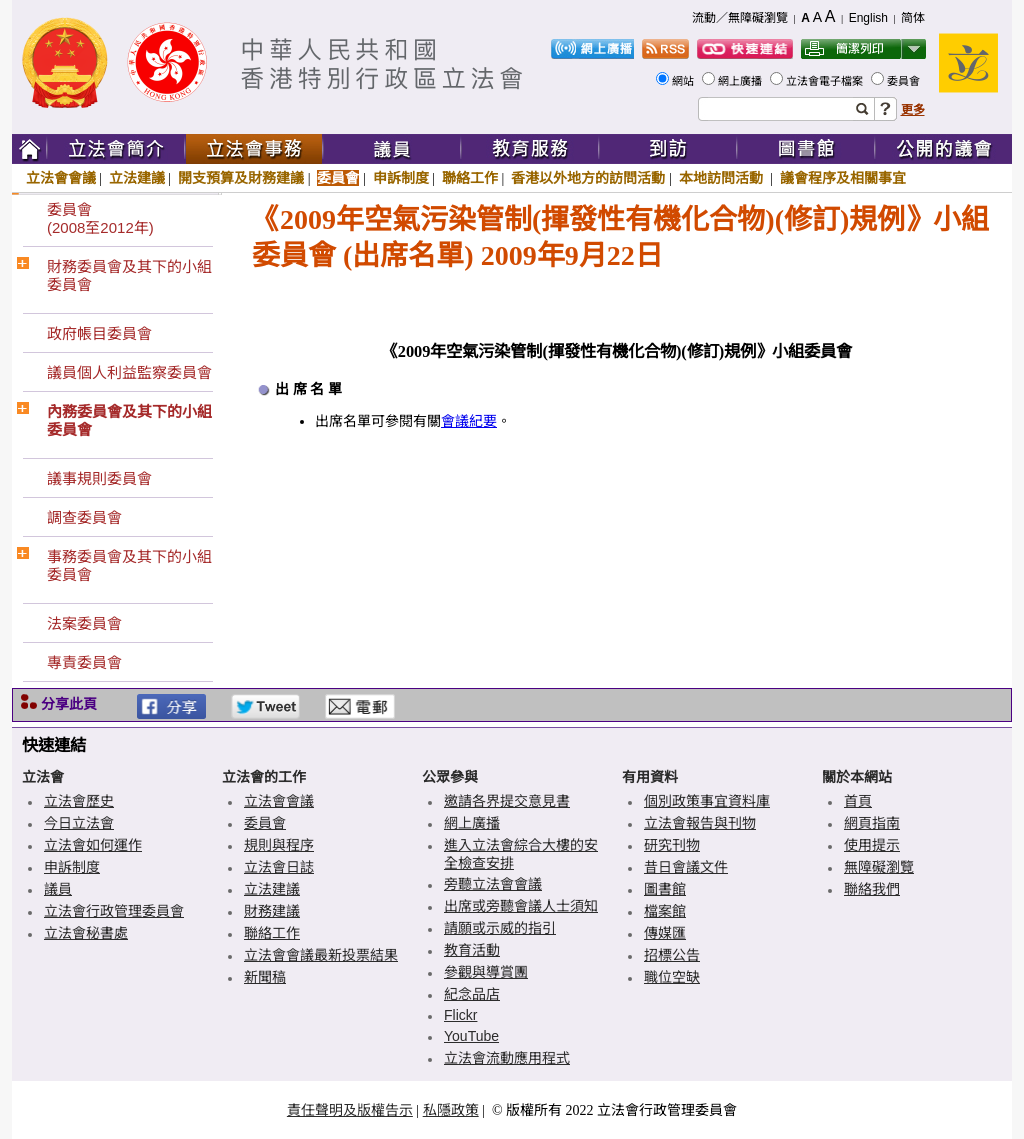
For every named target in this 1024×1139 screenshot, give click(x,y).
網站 (684, 81)
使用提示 (872, 845)
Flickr (460, 1015)
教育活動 (472, 950)
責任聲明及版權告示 (350, 1110)
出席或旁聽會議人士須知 (521, 906)
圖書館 (665, 889)
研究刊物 (672, 845)
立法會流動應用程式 (507, 1058)
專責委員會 (84, 662)
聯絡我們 (872, 889)
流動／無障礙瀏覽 (740, 18)
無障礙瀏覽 (879, 867)
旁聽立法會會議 (493, 884)
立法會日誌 (279, 867)
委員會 (905, 81)
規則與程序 (279, 845)
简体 (913, 18)
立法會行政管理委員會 (114, 911)
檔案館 (665, 911)
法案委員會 (84, 623)
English (868, 18)
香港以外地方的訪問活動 (588, 178)
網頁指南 (872, 823)
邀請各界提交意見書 (507, 801)
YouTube (471, 1036)
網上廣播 (741, 81)
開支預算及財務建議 (241, 178)
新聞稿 (265, 977)
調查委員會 (84, 517)
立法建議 (137, 178)
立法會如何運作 (93, 845)
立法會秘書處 (86, 933)
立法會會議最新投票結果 (321, 955)
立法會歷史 (79, 801)
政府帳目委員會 (99, 333)
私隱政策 (451, 1110)
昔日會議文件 (686, 867)
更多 (913, 110)
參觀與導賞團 (486, 972)
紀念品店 (472, 994)
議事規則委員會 (99, 478)
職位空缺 (672, 977)
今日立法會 (79, 823)
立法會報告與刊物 (700, 823)
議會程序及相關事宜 (843, 178)
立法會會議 (61, 178)
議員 (58, 889)
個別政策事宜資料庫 (707, 801)
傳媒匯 (665, 933)
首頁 (858, 801)
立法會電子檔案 (826, 81)
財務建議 (272, 911)
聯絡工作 (470, 178)
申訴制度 (401, 178)
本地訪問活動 (723, 178)
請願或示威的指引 (500, 928)
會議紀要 (469, 421)
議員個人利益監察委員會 (129, 372)
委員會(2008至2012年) (100, 218)
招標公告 (672, 955)
